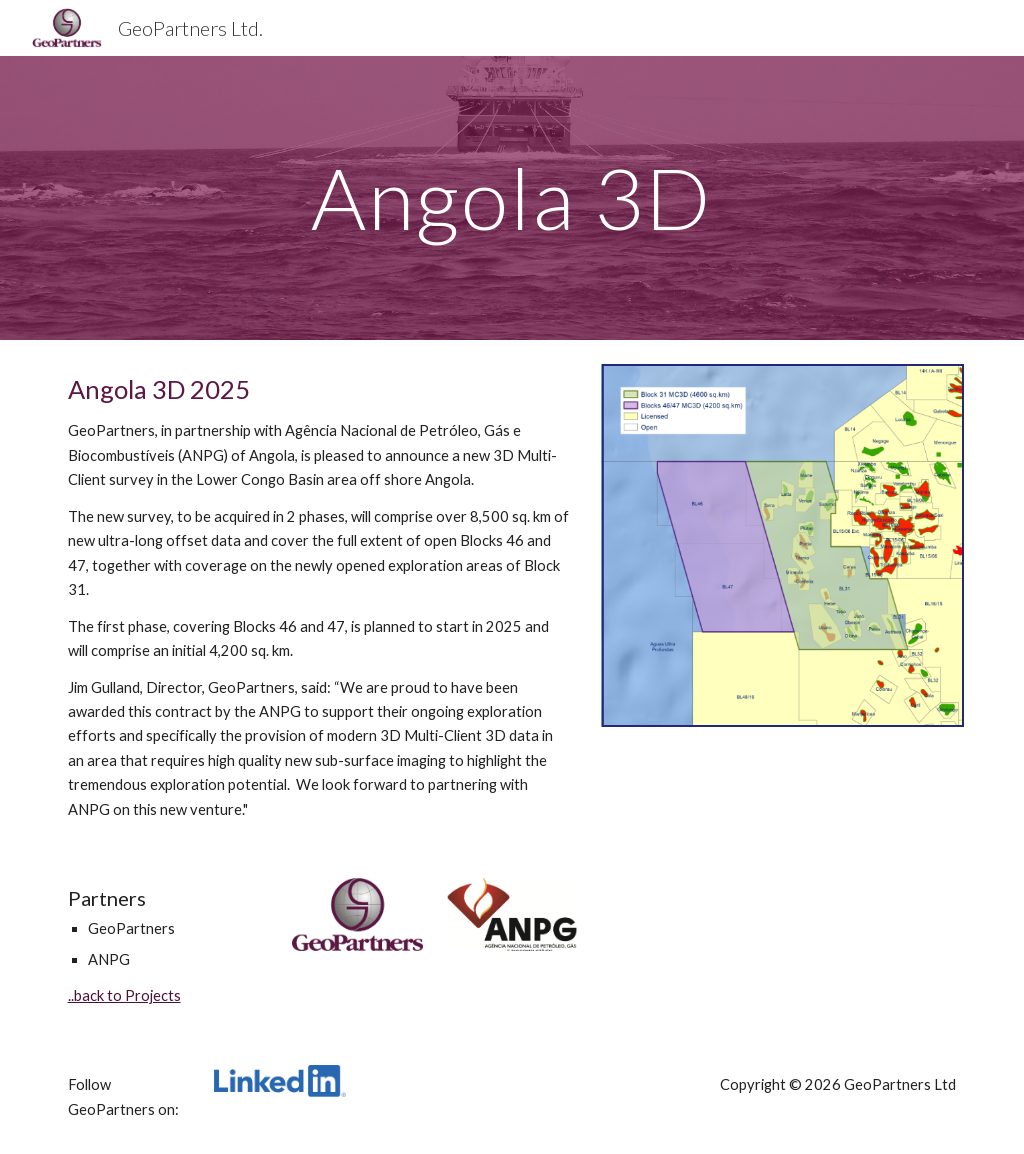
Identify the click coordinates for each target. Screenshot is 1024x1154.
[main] (511, 197)
